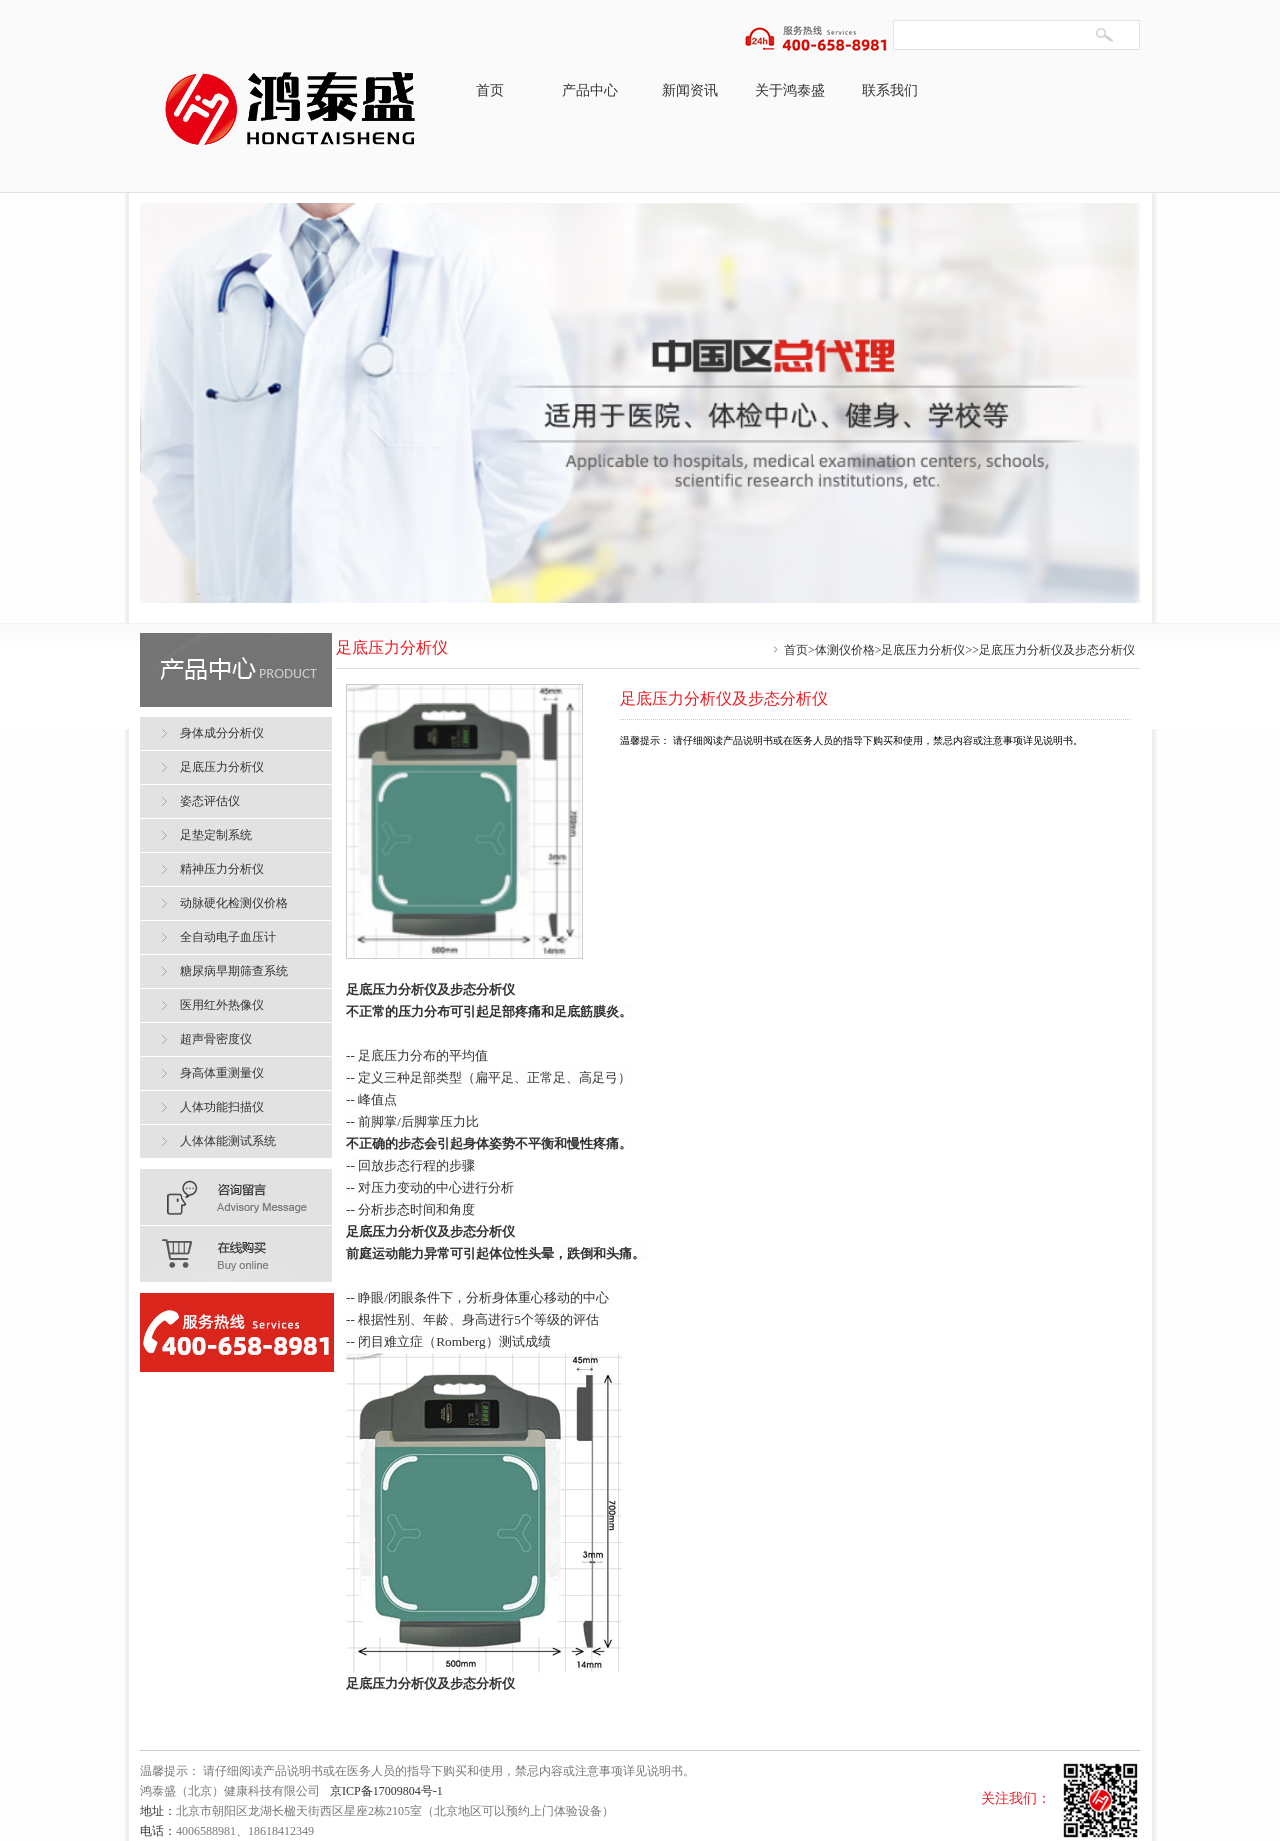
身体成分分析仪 (222, 733)
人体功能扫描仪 (222, 1107)
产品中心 (590, 90)
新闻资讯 (690, 90)
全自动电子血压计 (228, 937)
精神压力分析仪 (222, 869)
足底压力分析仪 (923, 650)
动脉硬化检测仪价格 (234, 903)
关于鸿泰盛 (790, 90)
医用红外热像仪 (222, 1005)
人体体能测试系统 (228, 1141)
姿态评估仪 (210, 801)
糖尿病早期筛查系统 (234, 971)
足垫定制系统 (216, 835)
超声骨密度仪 (216, 1039)
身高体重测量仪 (222, 1073)
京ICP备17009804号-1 (386, 1791)
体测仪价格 (845, 650)
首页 (490, 90)
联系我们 (890, 90)
